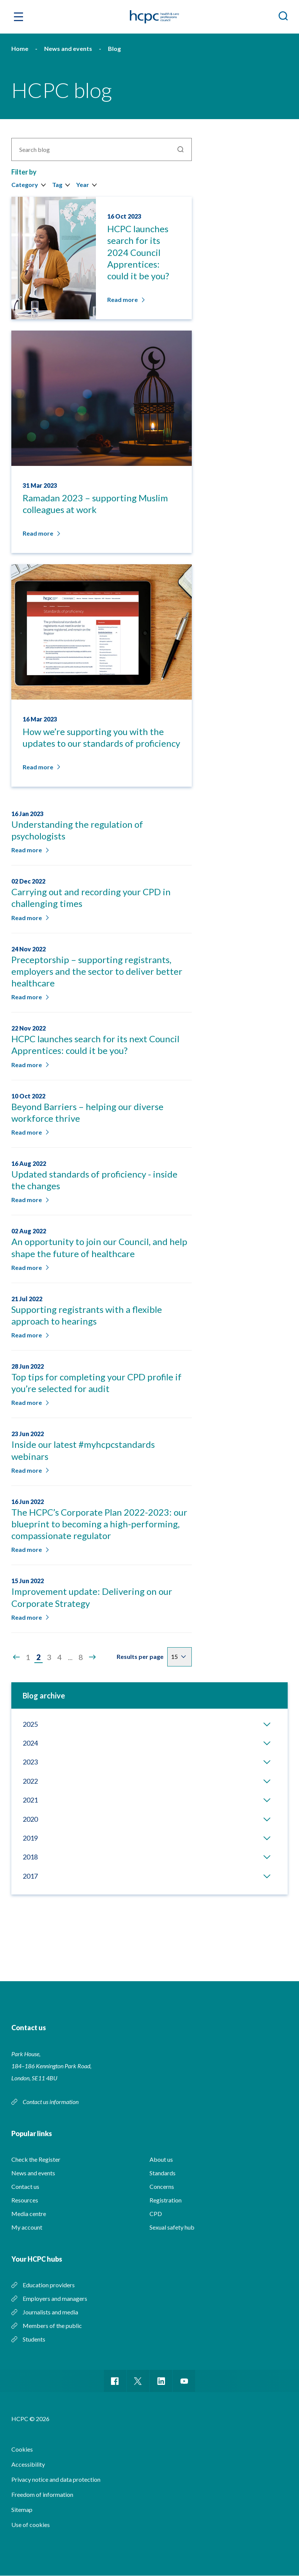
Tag (57, 184)
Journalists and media (50, 2312)
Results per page (140, 1656)
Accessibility (28, 2464)
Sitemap (21, 2509)
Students (34, 2339)
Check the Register (35, 2159)
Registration (166, 2200)
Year (82, 184)
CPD (156, 2213)
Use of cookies (30, 2525)
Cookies (22, 2449)
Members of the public (52, 2325)
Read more (29, 849)
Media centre (28, 2213)
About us (161, 2159)
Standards (163, 2172)
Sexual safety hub (172, 2227)
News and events (33, 2172)
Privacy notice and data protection (55, 2479)
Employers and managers (55, 2298)
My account (26, 2227)
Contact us (25, 2186)
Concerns (162, 2186)
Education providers (49, 2284)
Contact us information (51, 2101)
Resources (24, 2200)
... (70, 1657)
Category (24, 184)
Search (180, 149)
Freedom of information (42, 2494)
